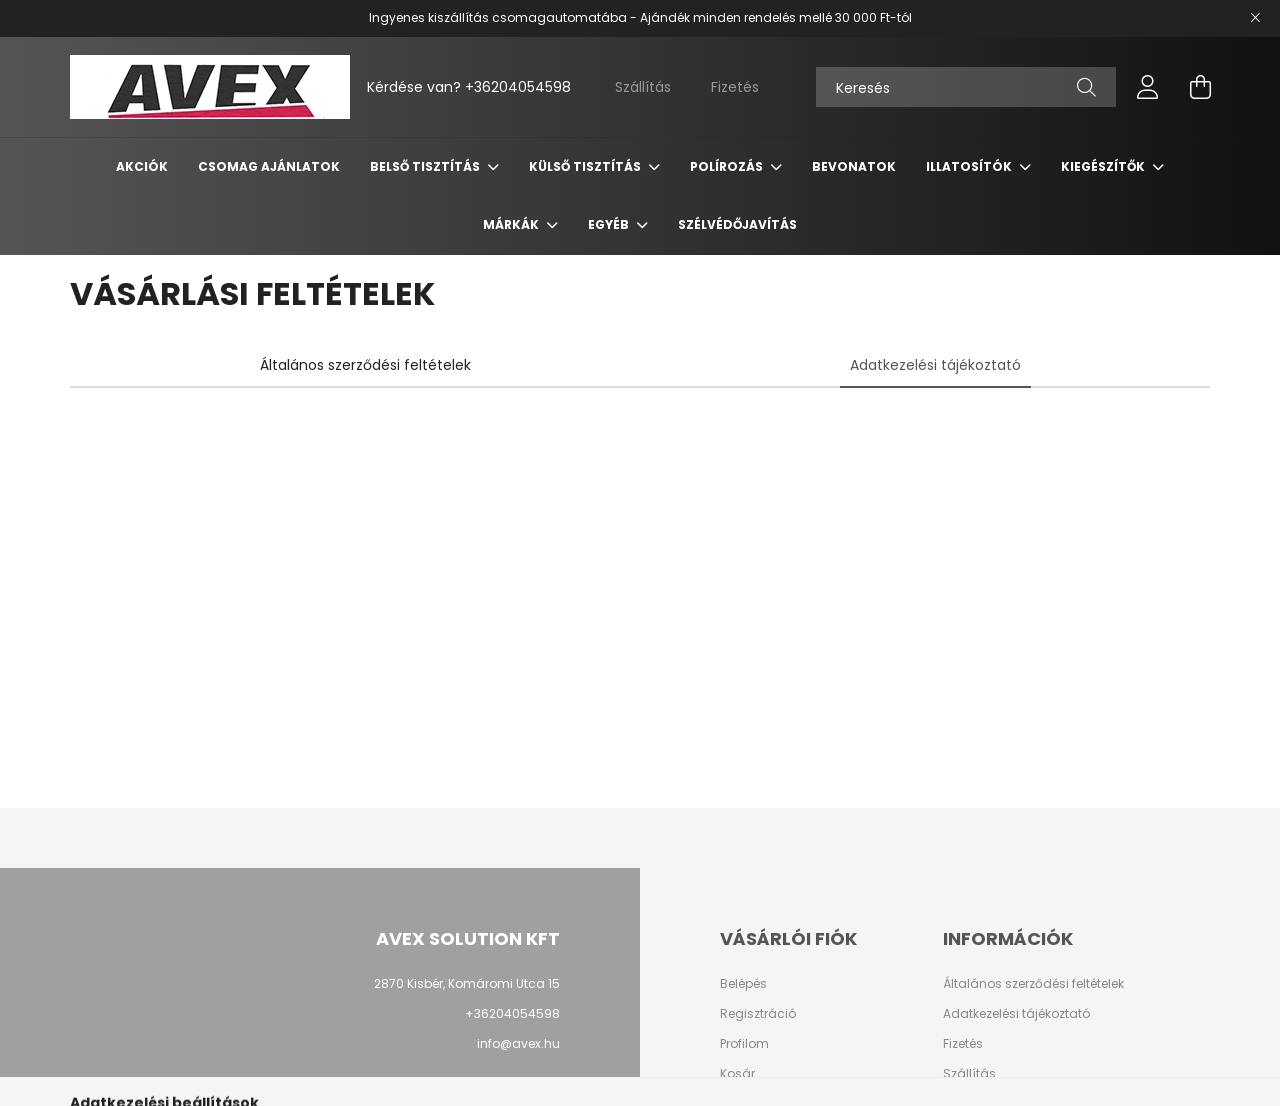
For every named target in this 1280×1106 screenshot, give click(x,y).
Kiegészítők (1104, 166)
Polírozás (728, 166)
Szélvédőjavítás (737, 224)
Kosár (737, 1074)
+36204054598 (518, 87)
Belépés (743, 984)
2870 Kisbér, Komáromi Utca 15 (467, 983)
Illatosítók (970, 166)
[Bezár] (1255, 18)
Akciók (142, 166)
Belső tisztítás (426, 166)
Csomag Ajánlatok (269, 166)
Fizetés (735, 87)
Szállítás (643, 87)
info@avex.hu (518, 1043)
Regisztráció (758, 1014)
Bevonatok (854, 166)
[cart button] (1200, 87)
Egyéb (610, 224)
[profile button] (1148, 87)
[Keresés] (966, 87)
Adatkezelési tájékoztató (1016, 1014)
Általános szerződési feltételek (1033, 984)
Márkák (512, 224)
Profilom (744, 1044)
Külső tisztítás (586, 166)
